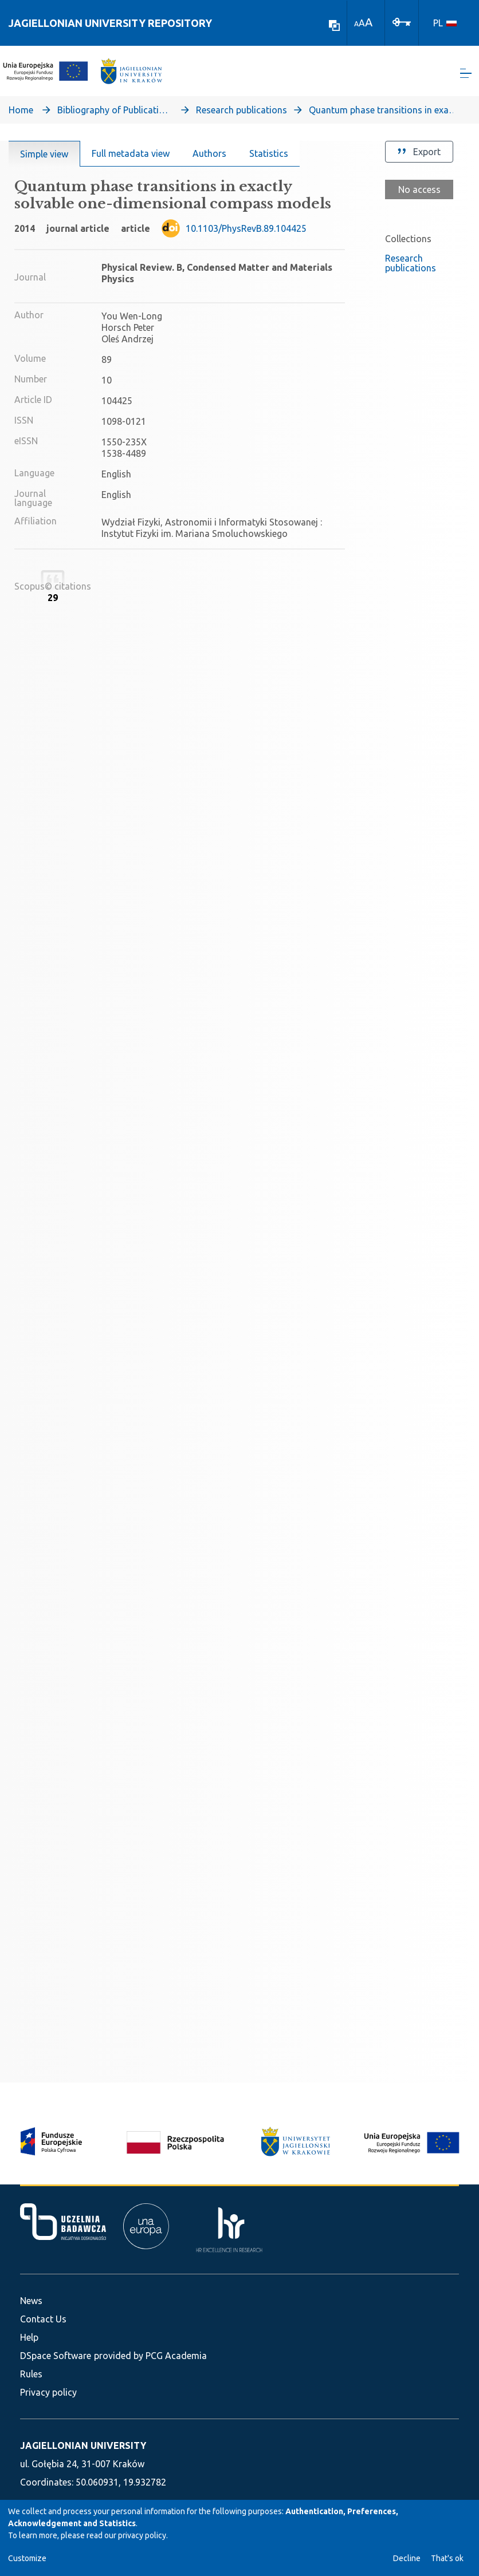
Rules (31, 2374)
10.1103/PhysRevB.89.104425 (246, 231)
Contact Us (43, 2319)
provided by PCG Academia (150, 2355)
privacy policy (142, 2535)
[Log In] (401, 21)
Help (29, 2337)
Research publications (241, 112)
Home (21, 112)
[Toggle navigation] (466, 74)
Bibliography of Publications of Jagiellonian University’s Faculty (114, 112)
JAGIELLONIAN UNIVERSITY (83, 2445)
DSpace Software (55, 2355)
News (31, 2301)
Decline (407, 2558)
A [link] (356, 23)
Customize (27, 2558)
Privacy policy (48, 2392)
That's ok (447, 2558)
